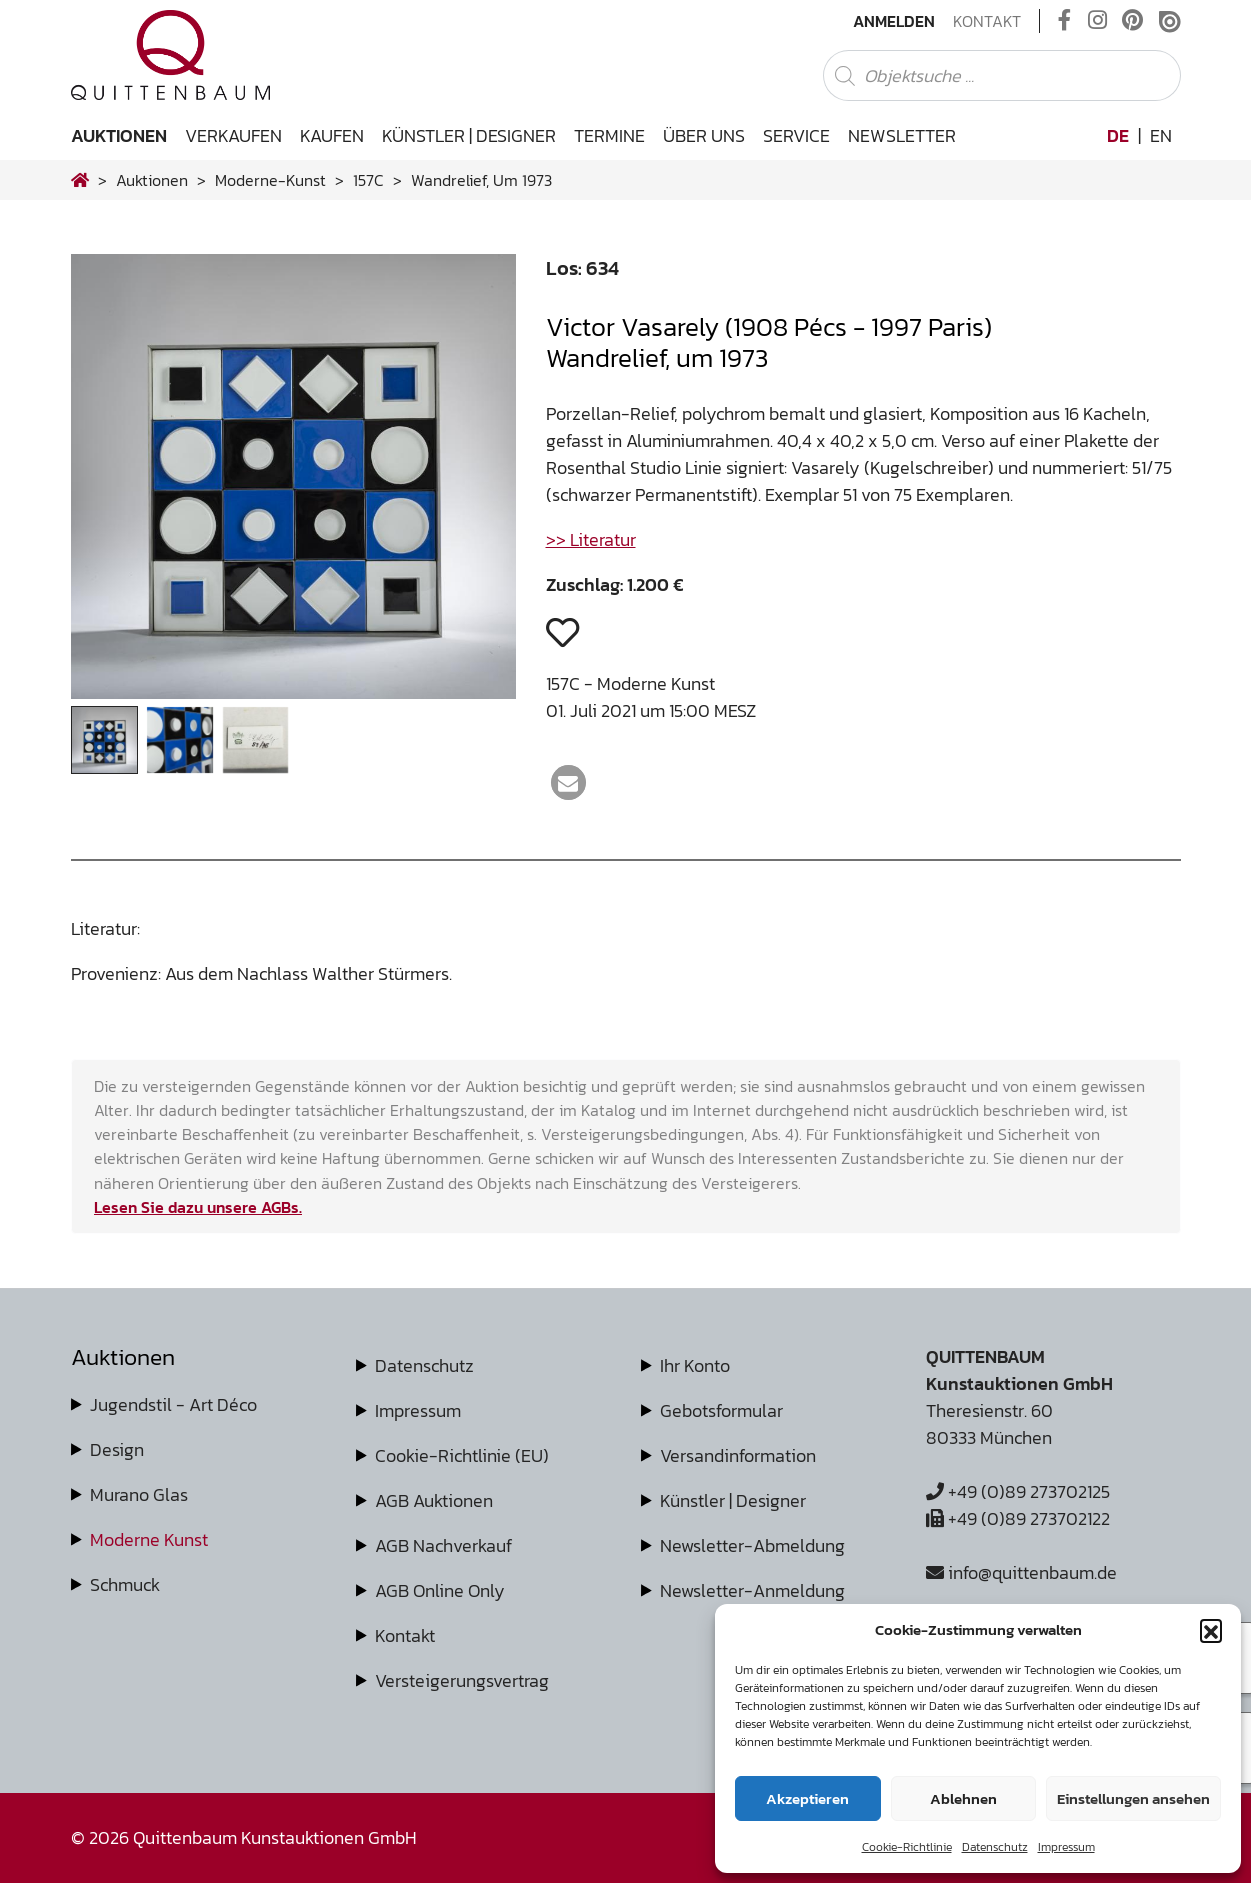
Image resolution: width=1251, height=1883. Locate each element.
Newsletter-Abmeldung (752, 1545)
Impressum (1066, 1847)
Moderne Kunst (149, 1539)
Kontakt (987, 21)
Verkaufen (233, 135)
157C (368, 180)
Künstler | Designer (469, 135)
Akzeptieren (807, 1798)
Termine (609, 135)
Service (796, 135)
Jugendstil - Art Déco (173, 1404)
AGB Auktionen (434, 1500)
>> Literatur (591, 539)
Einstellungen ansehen (1133, 1798)
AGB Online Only (440, 1590)
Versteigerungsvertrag (462, 1680)
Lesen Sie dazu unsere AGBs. (198, 1207)
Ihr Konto (695, 1365)
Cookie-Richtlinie (907, 1847)
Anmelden (894, 21)
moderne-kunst (270, 180)
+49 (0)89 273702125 (1018, 1491)
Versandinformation (738, 1455)
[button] (1211, 1630)
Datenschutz (995, 1847)
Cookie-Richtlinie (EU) (462, 1455)
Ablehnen (963, 1798)
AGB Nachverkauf (443, 1545)
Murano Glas (139, 1494)
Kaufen (332, 135)
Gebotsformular (721, 1410)
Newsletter (902, 135)
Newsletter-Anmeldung (752, 1590)
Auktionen (119, 135)
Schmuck (125, 1584)
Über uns (704, 135)
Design (117, 1449)
